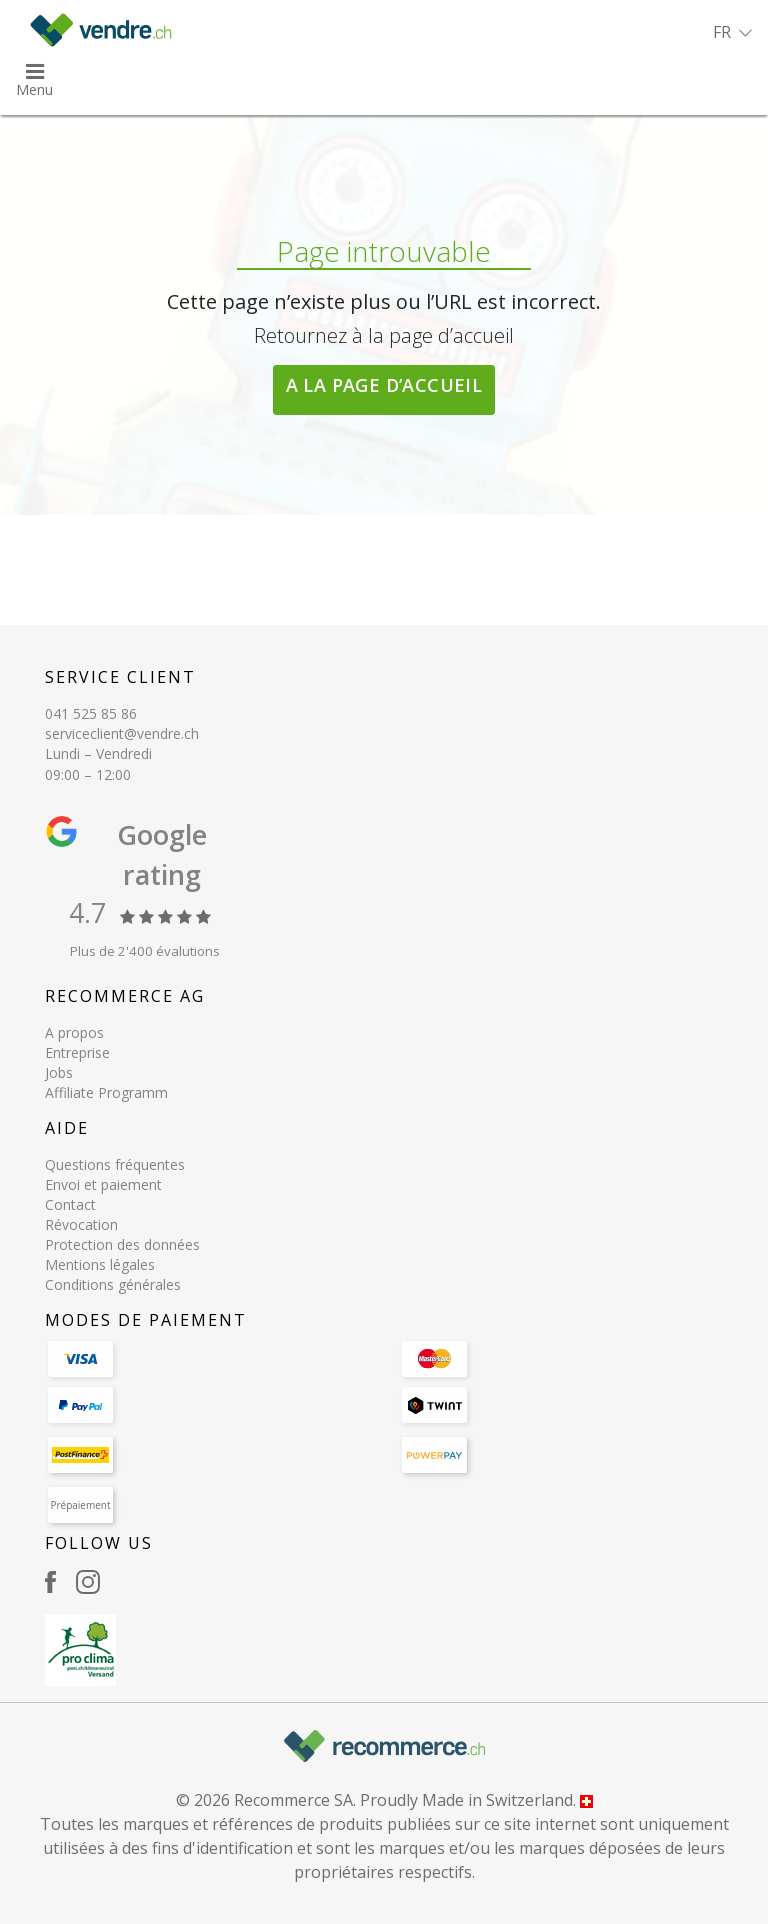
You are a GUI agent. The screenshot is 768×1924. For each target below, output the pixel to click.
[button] (732, 32)
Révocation (81, 1224)
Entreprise (77, 1052)
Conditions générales (113, 1284)
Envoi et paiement (103, 1184)
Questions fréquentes (115, 1164)
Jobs (59, 1072)
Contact (70, 1204)
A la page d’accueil (384, 385)
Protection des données (122, 1244)
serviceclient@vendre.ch (122, 733)
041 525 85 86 (91, 713)
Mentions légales (100, 1264)
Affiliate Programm (106, 1092)
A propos (74, 1032)
